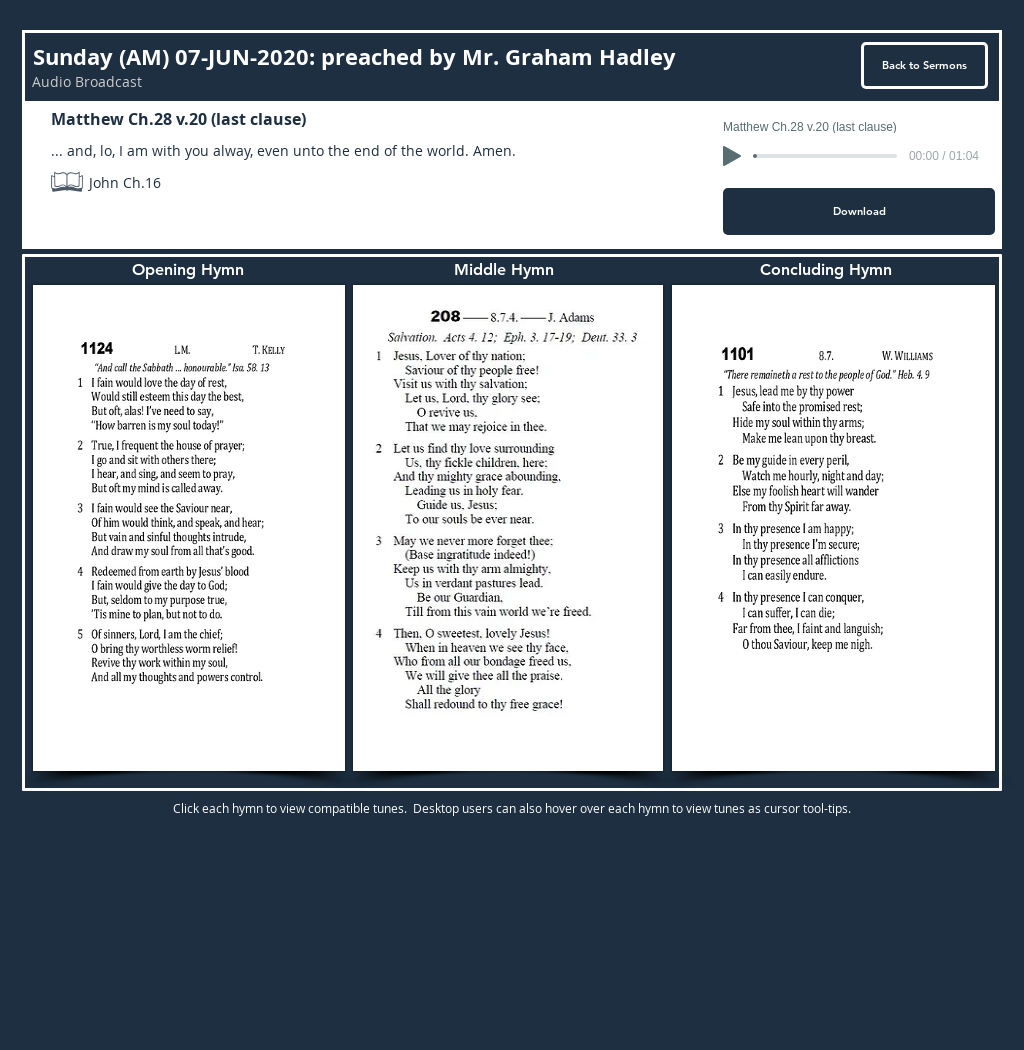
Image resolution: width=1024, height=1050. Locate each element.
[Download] (859, 211)
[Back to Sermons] (924, 65)
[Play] (732, 156)
